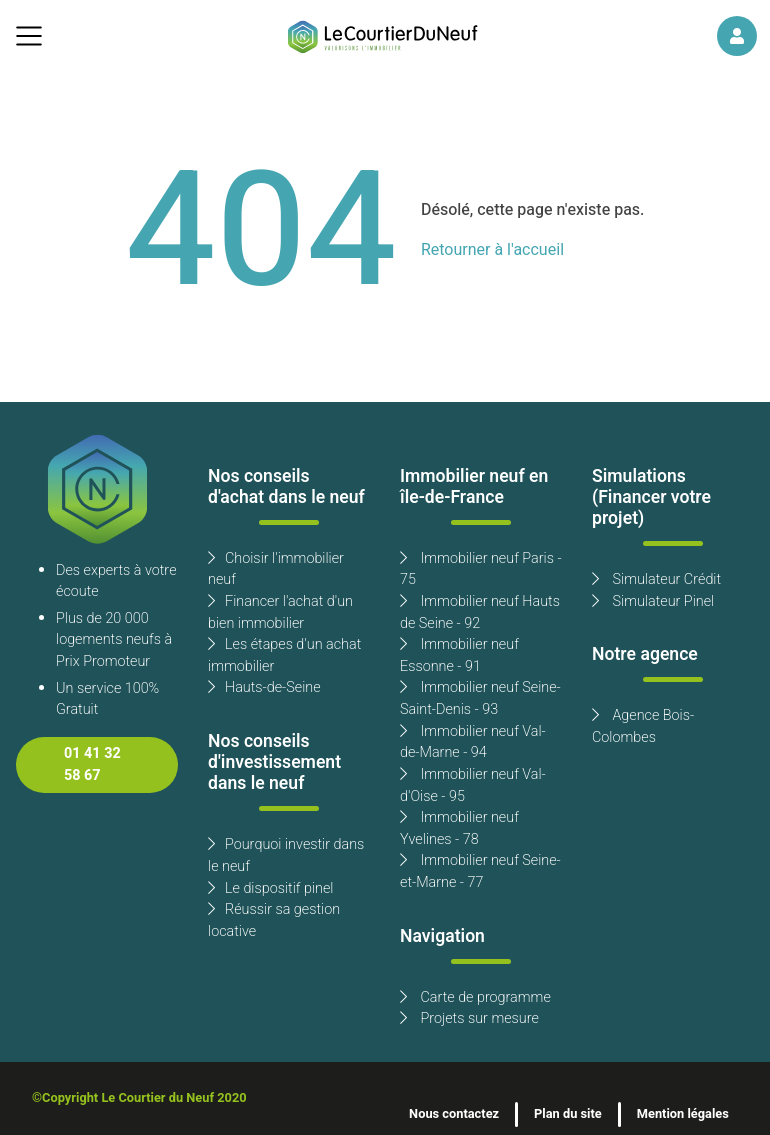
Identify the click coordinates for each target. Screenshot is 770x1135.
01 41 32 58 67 (92, 764)
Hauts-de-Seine (264, 687)
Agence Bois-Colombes (643, 726)
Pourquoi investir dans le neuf (286, 855)
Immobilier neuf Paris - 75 (481, 569)
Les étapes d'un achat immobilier (284, 655)
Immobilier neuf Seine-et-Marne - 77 (480, 871)
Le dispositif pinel (270, 888)
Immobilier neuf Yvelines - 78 (459, 828)
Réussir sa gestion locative (274, 920)
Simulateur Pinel (653, 601)
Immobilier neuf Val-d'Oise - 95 (473, 785)
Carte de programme (475, 997)
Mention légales (683, 1114)
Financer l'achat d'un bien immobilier (280, 612)
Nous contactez (454, 1114)
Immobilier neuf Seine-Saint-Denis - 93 (480, 698)
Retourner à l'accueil (492, 250)
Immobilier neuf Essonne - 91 (459, 655)
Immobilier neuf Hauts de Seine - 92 (480, 612)
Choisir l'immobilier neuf (276, 569)
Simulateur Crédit (656, 579)
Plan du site (568, 1114)
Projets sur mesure (469, 1018)
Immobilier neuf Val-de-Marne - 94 (473, 742)
